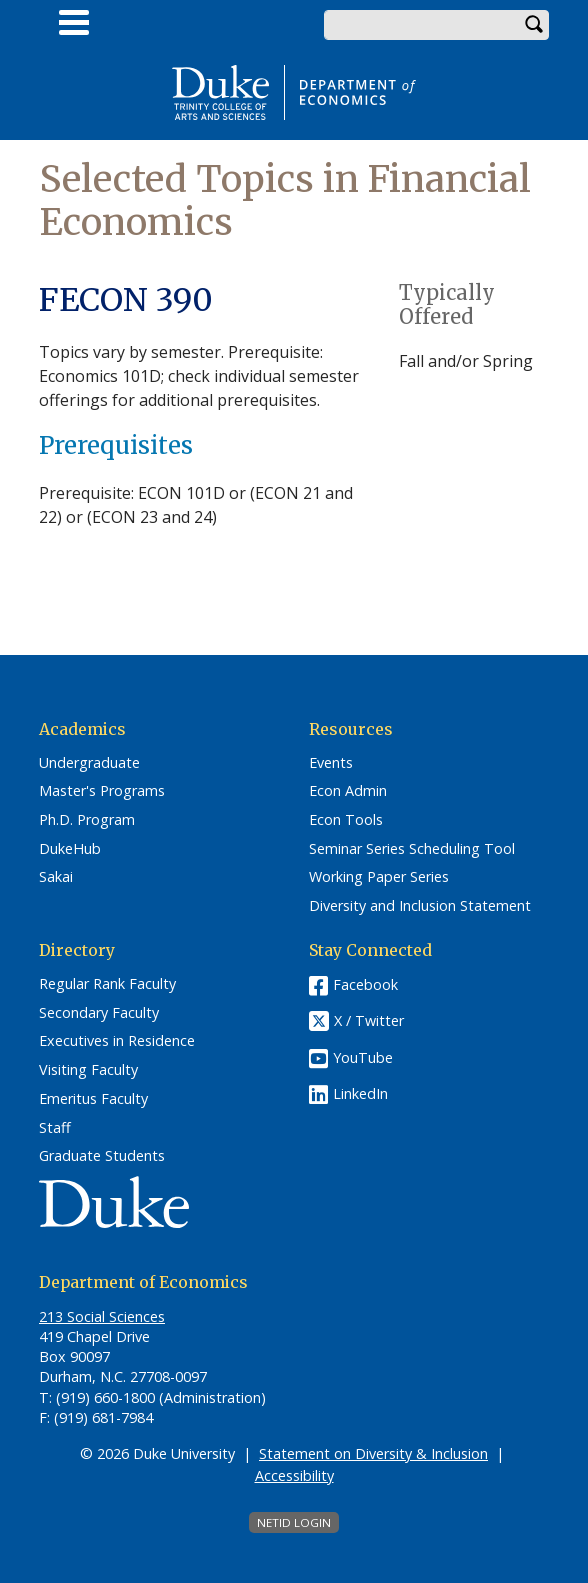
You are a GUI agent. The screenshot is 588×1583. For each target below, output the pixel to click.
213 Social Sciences (102, 1316)
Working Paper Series (379, 877)
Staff (55, 1128)
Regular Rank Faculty (107, 984)
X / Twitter (369, 1020)
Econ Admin (348, 791)
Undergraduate (89, 763)
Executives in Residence (117, 1041)
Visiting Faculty (88, 1070)
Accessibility (294, 1475)
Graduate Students (102, 1156)
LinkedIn (360, 1093)
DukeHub (70, 849)
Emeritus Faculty (93, 1099)
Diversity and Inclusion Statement (420, 906)
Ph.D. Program (87, 820)
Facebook (365, 984)
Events (331, 763)
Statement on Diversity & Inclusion (373, 1453)
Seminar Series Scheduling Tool (412, 849)
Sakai (56, 877)
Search (534, 25)
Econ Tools (346, 820)
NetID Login (294, 1522)
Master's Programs (102, 791)
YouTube (363, 1057)
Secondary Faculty (99, 1013)
